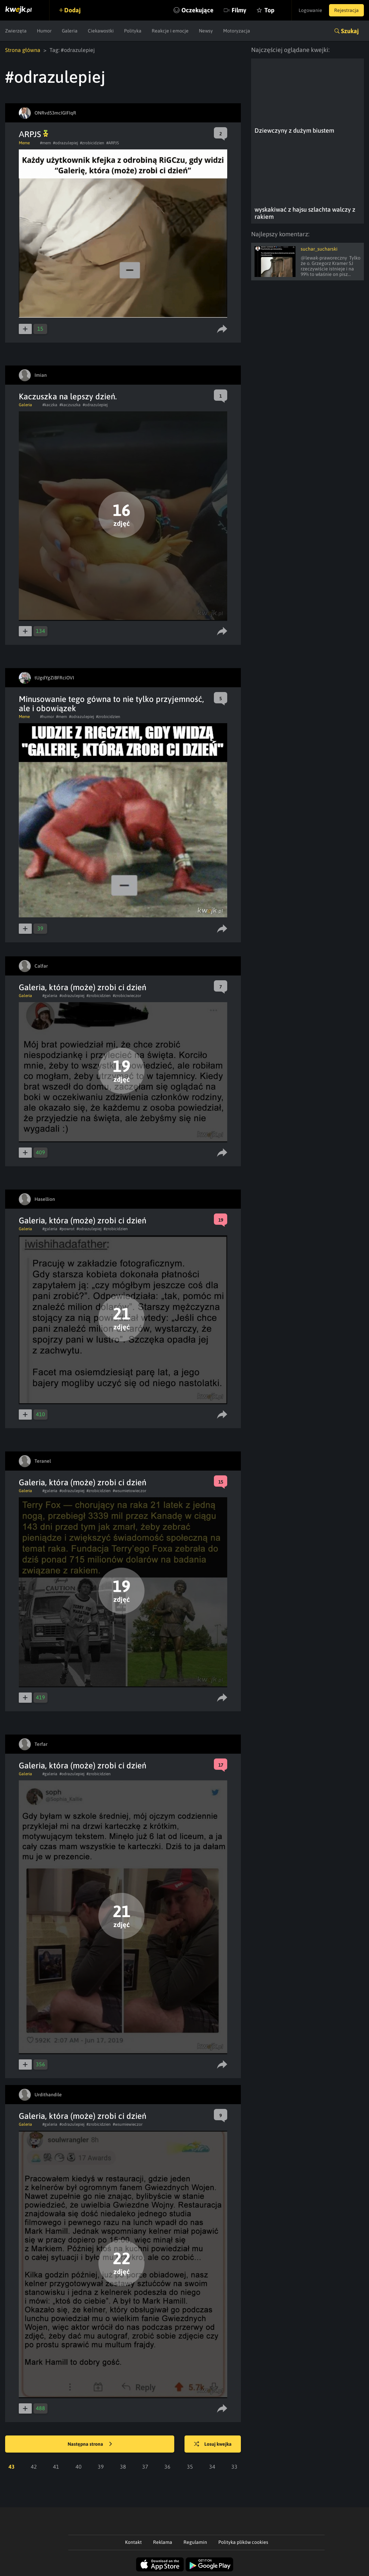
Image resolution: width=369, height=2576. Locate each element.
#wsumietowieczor (129, 1490)
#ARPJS (112, 143)
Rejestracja (346, 10)
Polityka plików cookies (243, 2542)
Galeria (70, 31)
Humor (44, 31)
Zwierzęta (16, 31)
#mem (45, 143)
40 (79, 2467)
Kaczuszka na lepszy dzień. (68, 396)
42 (34, 2467)
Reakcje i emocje (170, 31)
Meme (24, 143)
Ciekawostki (101, 31)
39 (101, 2467)
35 (190, 2467)
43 (12, 2467)
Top (269, 10)
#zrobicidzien (92, 143)
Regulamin (195, 2542)
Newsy (206, 31)
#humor (47, 716)
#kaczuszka (70, 404)
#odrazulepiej (65, 143)
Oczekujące (197, 10)
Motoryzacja (236, 31)
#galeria (49, 995)
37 (145, 2467)
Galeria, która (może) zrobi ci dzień (82, 987)
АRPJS (33, 134)
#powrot (66, 1228)
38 (123, 2467)
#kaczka (49, 404)
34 (212, 2467)
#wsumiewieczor (127, 2124)
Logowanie (310, 10)
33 (234, 2467)
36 (167, 2467)
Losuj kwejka (213, 2444)
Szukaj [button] (350, 31)
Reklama (162, 2542)
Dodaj (72, 10)
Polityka (132, 31)
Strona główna (22, 50)
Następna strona (90, 2444)
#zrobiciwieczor (127, 995)
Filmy (239, 10)
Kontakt (133, 2542)
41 (56, 2467)
